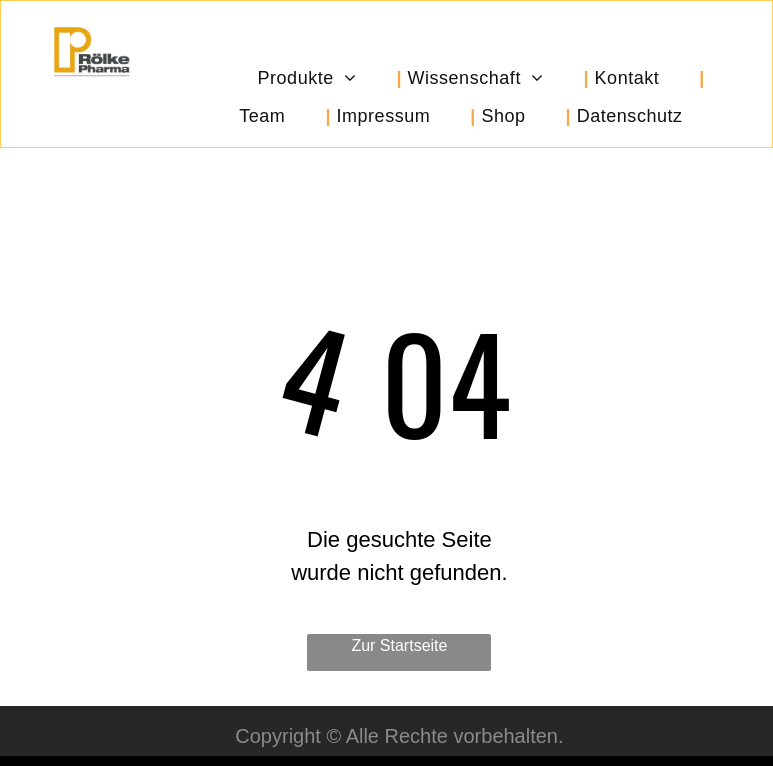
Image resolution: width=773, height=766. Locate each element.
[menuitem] (326, 79)
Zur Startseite (399, 645)
